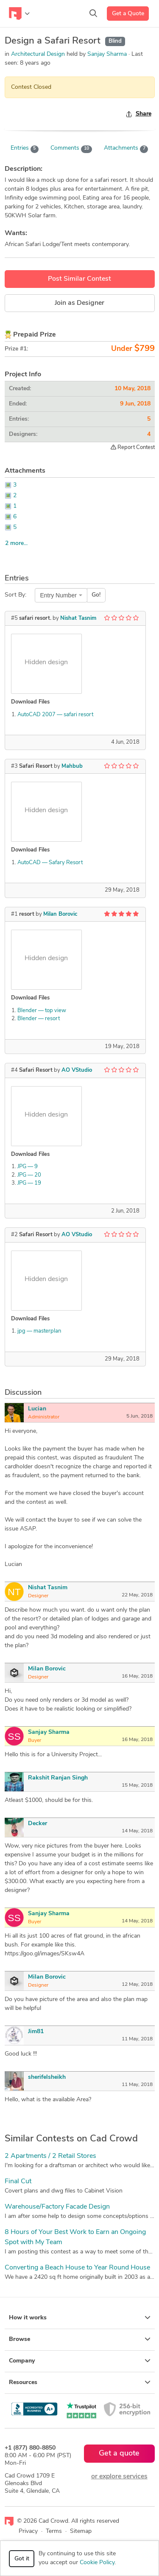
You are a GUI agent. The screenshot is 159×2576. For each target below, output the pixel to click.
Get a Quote (128, 14)
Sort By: (15, 595)
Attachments (126, 149)
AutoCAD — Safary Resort (50, 862)
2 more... (16, 543)
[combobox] (61, 595)
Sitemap (81, 2531)
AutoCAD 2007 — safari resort (55, 714)
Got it (21, 2559)
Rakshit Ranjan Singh (58, 1778)
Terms (54, 2531)
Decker (37, 1823)
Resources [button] (80, 2382)
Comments (71, 149)
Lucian (37, 1409)
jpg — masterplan (39, 1331)
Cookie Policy (97, 2563)
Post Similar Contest (79, 279)
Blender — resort (38, 1018)
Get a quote (119, 2454)
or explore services (119, 2476)
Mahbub (72, 766)
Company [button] (80, 2360)
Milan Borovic (60, 914)
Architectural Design (38, 54)
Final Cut (18, 2181)
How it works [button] (80, 2317)
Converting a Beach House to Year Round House (77, 2267)
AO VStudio (76, 1070)
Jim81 (36, 2031)
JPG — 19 (29, 1183)
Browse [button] (80, 2339)
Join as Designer (79, 303)
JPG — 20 (29, 1175)
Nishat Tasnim (78, 618)
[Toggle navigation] (19, 13)
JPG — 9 (27, 1166)
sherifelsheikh (47, 2077)
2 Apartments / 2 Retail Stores (50, 2156)
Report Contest (133, 447)
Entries (25, 149)
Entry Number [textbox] (58, 595)
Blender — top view (41, 1010)
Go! (96, 595)
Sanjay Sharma (107, 54)
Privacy (28, 2531)
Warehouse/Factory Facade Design (57, 2207)
